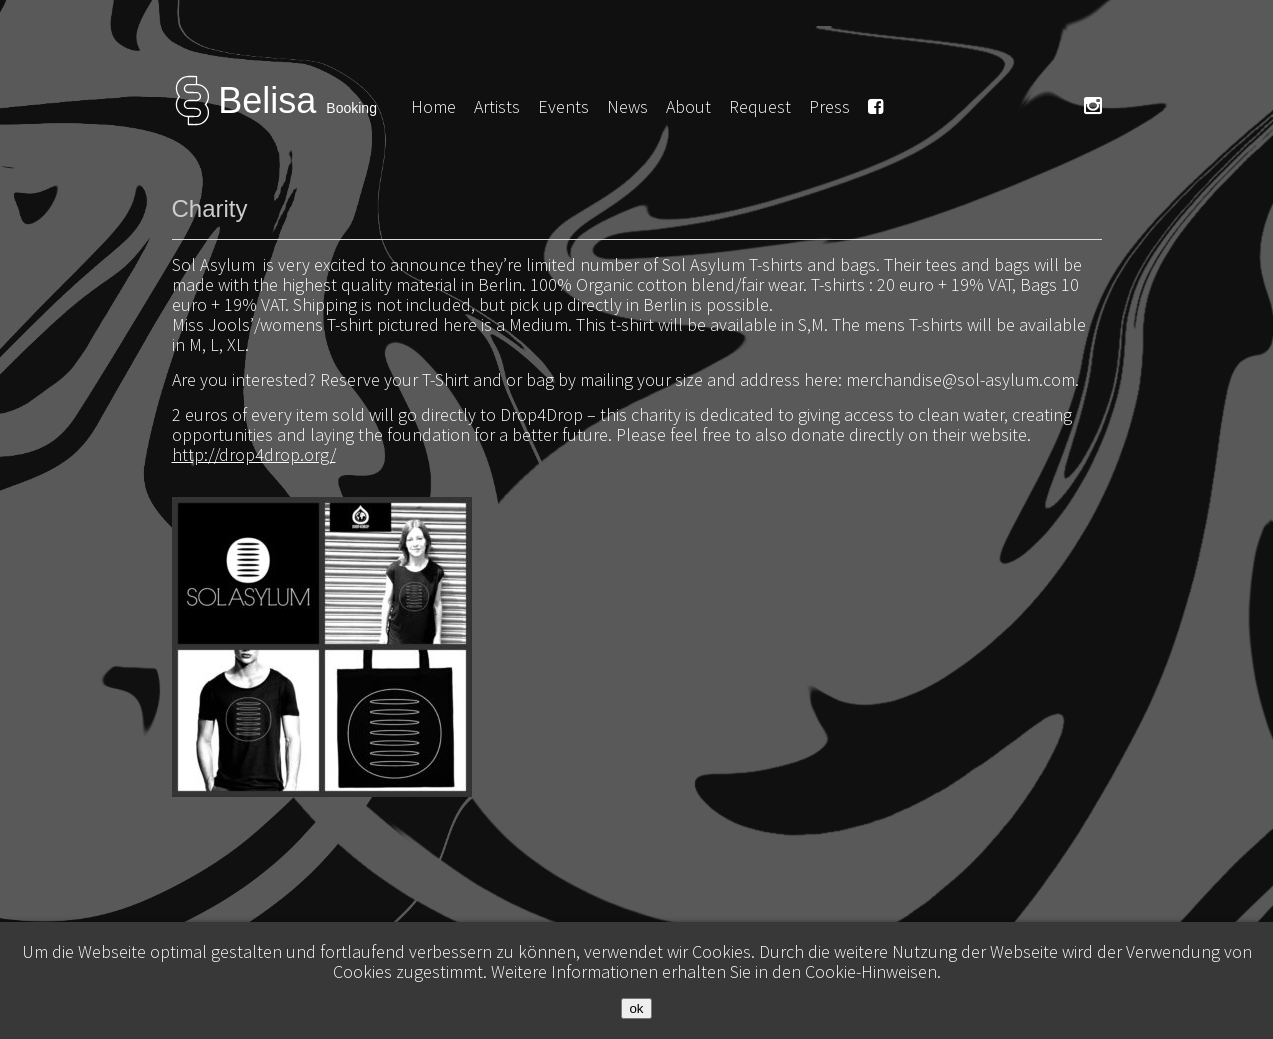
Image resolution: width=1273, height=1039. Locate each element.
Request (760, 106)
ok (636, 1008)
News (627, 106)
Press (829, 106)
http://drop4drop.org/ (254, 454)
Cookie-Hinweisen (871, 971)
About (688, 106)
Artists (497, 106)
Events (563, 106)
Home (433, 106)
